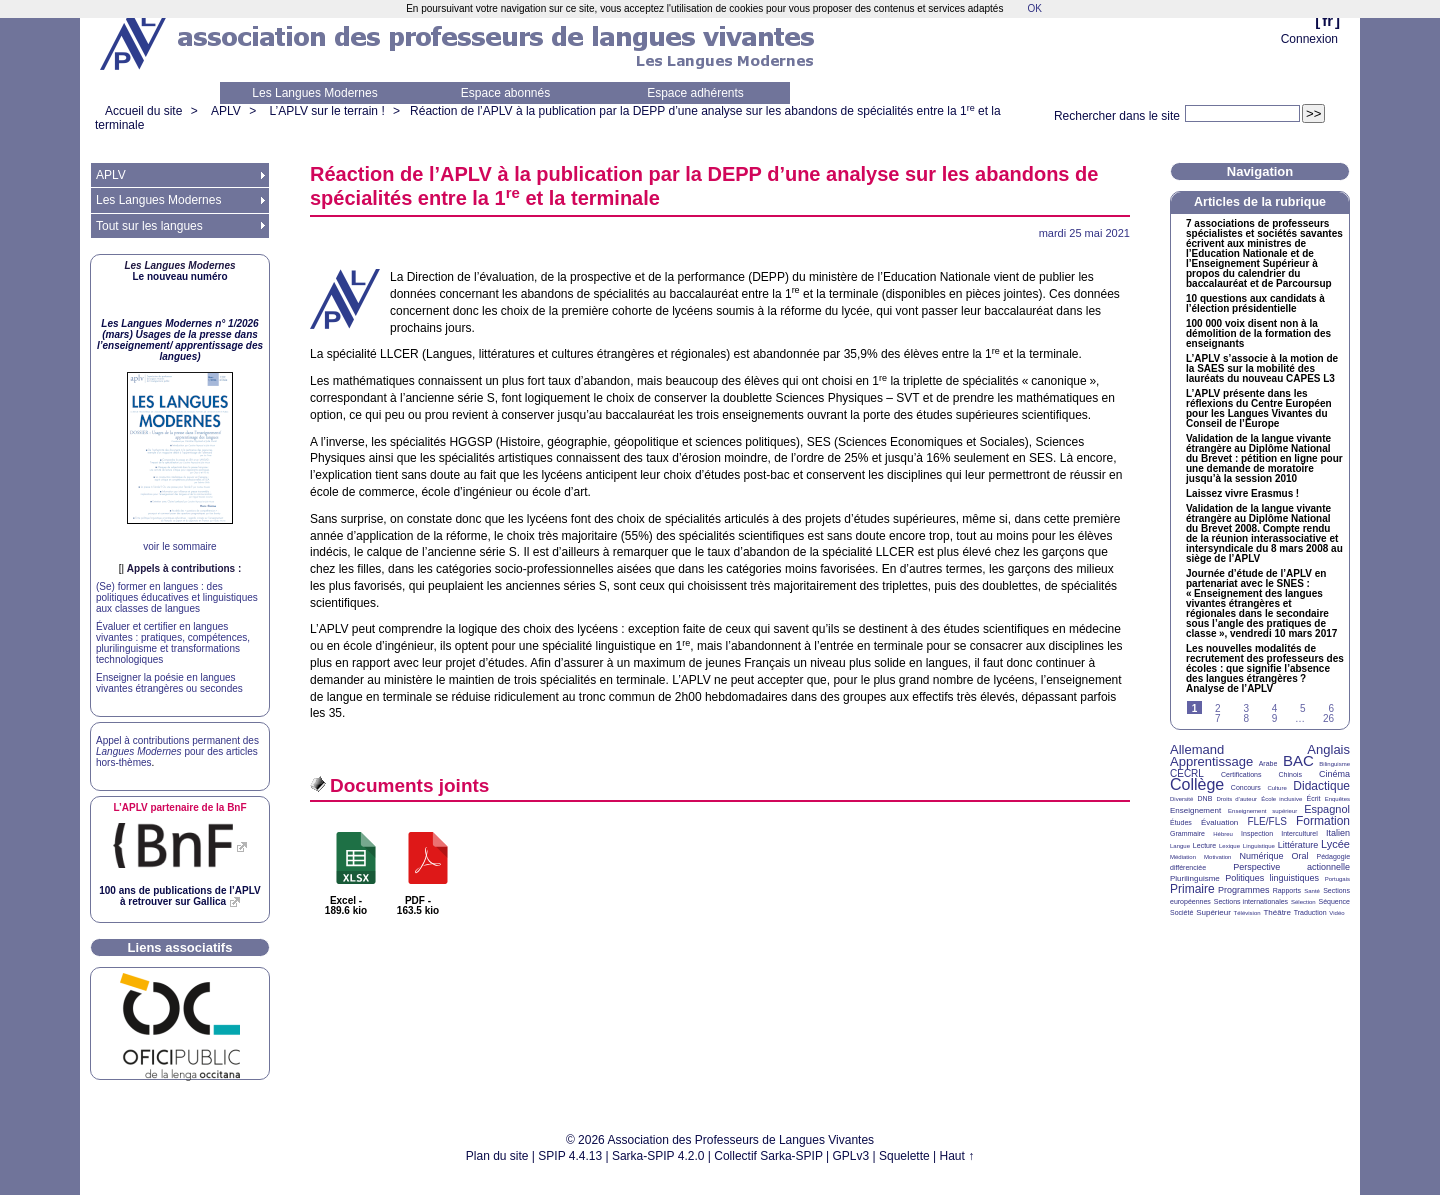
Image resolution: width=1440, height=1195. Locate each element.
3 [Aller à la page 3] (1246, 708)
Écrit (1313, 798)
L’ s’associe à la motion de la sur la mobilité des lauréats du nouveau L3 (1262, 369)
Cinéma (1334, 774)
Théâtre (1277, 912)
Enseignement (1195, 810)
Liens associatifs (180, 947)
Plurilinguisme (1195, 878)
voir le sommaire (179, 546)
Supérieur (1213, 912)
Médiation (1183, 857)
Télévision (1247, 913)
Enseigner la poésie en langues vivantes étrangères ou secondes (169, 683)
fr (1327, 20)
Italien (1338, 833)
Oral (1300, 856)
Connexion (1309, 39)
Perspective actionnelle (1291, 867)
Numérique (1261, 856)
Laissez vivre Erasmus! (1242, 494)
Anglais (1328, 749)
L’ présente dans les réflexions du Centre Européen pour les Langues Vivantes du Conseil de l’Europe (1259, 409)
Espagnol (1327, 809)
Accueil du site (143, 111)
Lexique (1229, 846)
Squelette (904, 1156)
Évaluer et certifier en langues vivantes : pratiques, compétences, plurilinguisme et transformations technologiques (173, 643)
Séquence (1334, 901)
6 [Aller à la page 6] (1331, 708)
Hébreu (1223, 834)
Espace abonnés (505, 93)
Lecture (1204, 845)
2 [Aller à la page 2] (1218, 708)
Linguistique (1259, 846)
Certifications (1241, 774)
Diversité (1181, 799)
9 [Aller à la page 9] (1275, 718)
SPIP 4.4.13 (570, 1156)
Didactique (1321, 786)
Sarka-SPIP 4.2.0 (658, 1156)
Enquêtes (1337, 799)
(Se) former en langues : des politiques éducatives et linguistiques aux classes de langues (177, 597)
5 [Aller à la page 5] (1303, 708)
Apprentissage (1211, 761)
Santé (1312, 891)
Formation (1323, 821)
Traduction (1310, 912)
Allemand (1197, 749)
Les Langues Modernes (314, 93)
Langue (1180, 846)
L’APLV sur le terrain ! (327, 111)
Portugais (1337, 879)
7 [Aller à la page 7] (1218, 718)
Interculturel (1299, 833)
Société (1181, 912)
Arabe (1268, 763)
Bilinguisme (1334, 764)
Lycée (1335, 844)
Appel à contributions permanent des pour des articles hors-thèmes (177, 751)
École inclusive (1281, 799)
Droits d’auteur (1237, 799)
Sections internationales (1251, 901)
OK (1034, 8)
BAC (1298, 760)
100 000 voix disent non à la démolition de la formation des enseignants (1258, 334)
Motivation (1217, 857)
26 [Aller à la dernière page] (1328, 718)
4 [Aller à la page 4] (1275, 708)
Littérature (1298, 845)
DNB (1205, 798)
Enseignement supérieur (1262, 811)
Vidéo (1336, 913)
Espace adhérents (695, 93)
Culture (1276, 788)
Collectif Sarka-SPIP (768, 1156)
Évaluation (1219, 822)
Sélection (1303, 902)
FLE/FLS (1266, 821)
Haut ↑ (957, 1156)
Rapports (1287, 890)
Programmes (1244, 890)
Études (1181, 822)
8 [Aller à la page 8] (1246, 718)
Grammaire (1187, 833)
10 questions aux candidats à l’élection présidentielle (1255, 304)
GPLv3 (851, 1156)
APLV (226, 111)
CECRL (1187, 773)
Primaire (1192, 889)
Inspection (1257, 833)
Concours (1246, 787)
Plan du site (497, 1156)
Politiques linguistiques (1272, 878)
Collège (1197, 784)
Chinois (1290, 774)
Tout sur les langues (149, 226)
